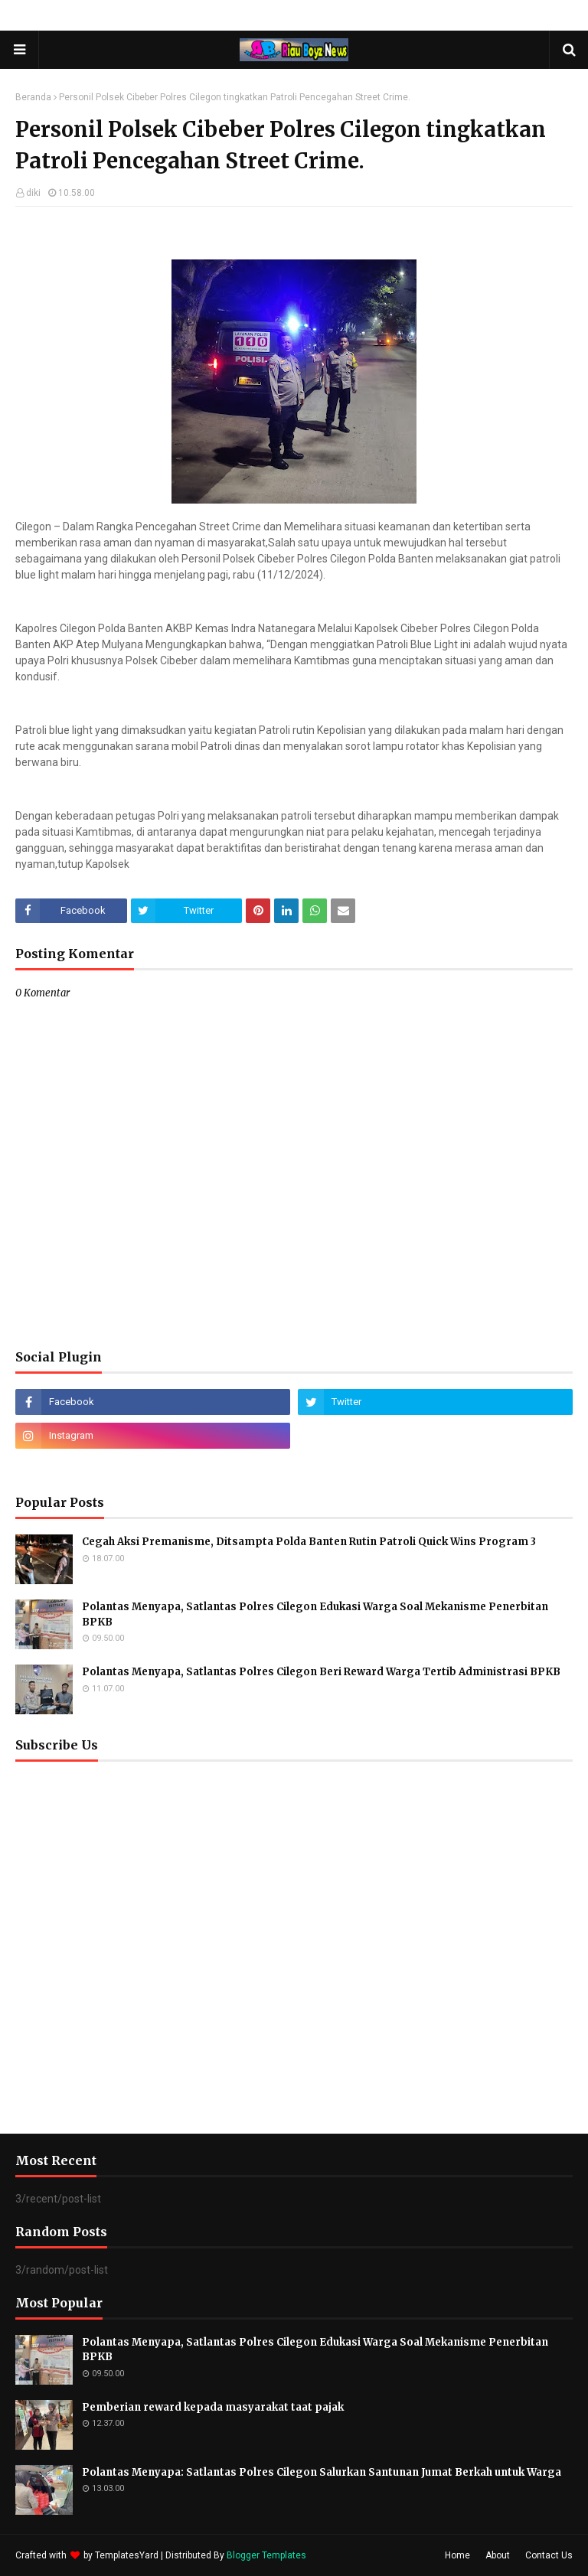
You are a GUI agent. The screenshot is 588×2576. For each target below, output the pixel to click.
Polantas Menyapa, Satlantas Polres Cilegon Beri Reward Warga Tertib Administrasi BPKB (321, 1671)
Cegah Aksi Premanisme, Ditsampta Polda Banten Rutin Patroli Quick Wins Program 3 (309, 1541)
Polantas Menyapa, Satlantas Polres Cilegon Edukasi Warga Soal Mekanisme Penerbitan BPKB (315, 1614)
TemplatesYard (126, 2555)
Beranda (33, 97)
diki (33, 192)
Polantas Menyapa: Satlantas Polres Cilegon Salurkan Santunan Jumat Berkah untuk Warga (321, 2472)
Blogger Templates (266, 2555)
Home (457, 2555)
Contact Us (549, 2555)
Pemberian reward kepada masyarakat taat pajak (213, 2407)
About (497, 2555)
